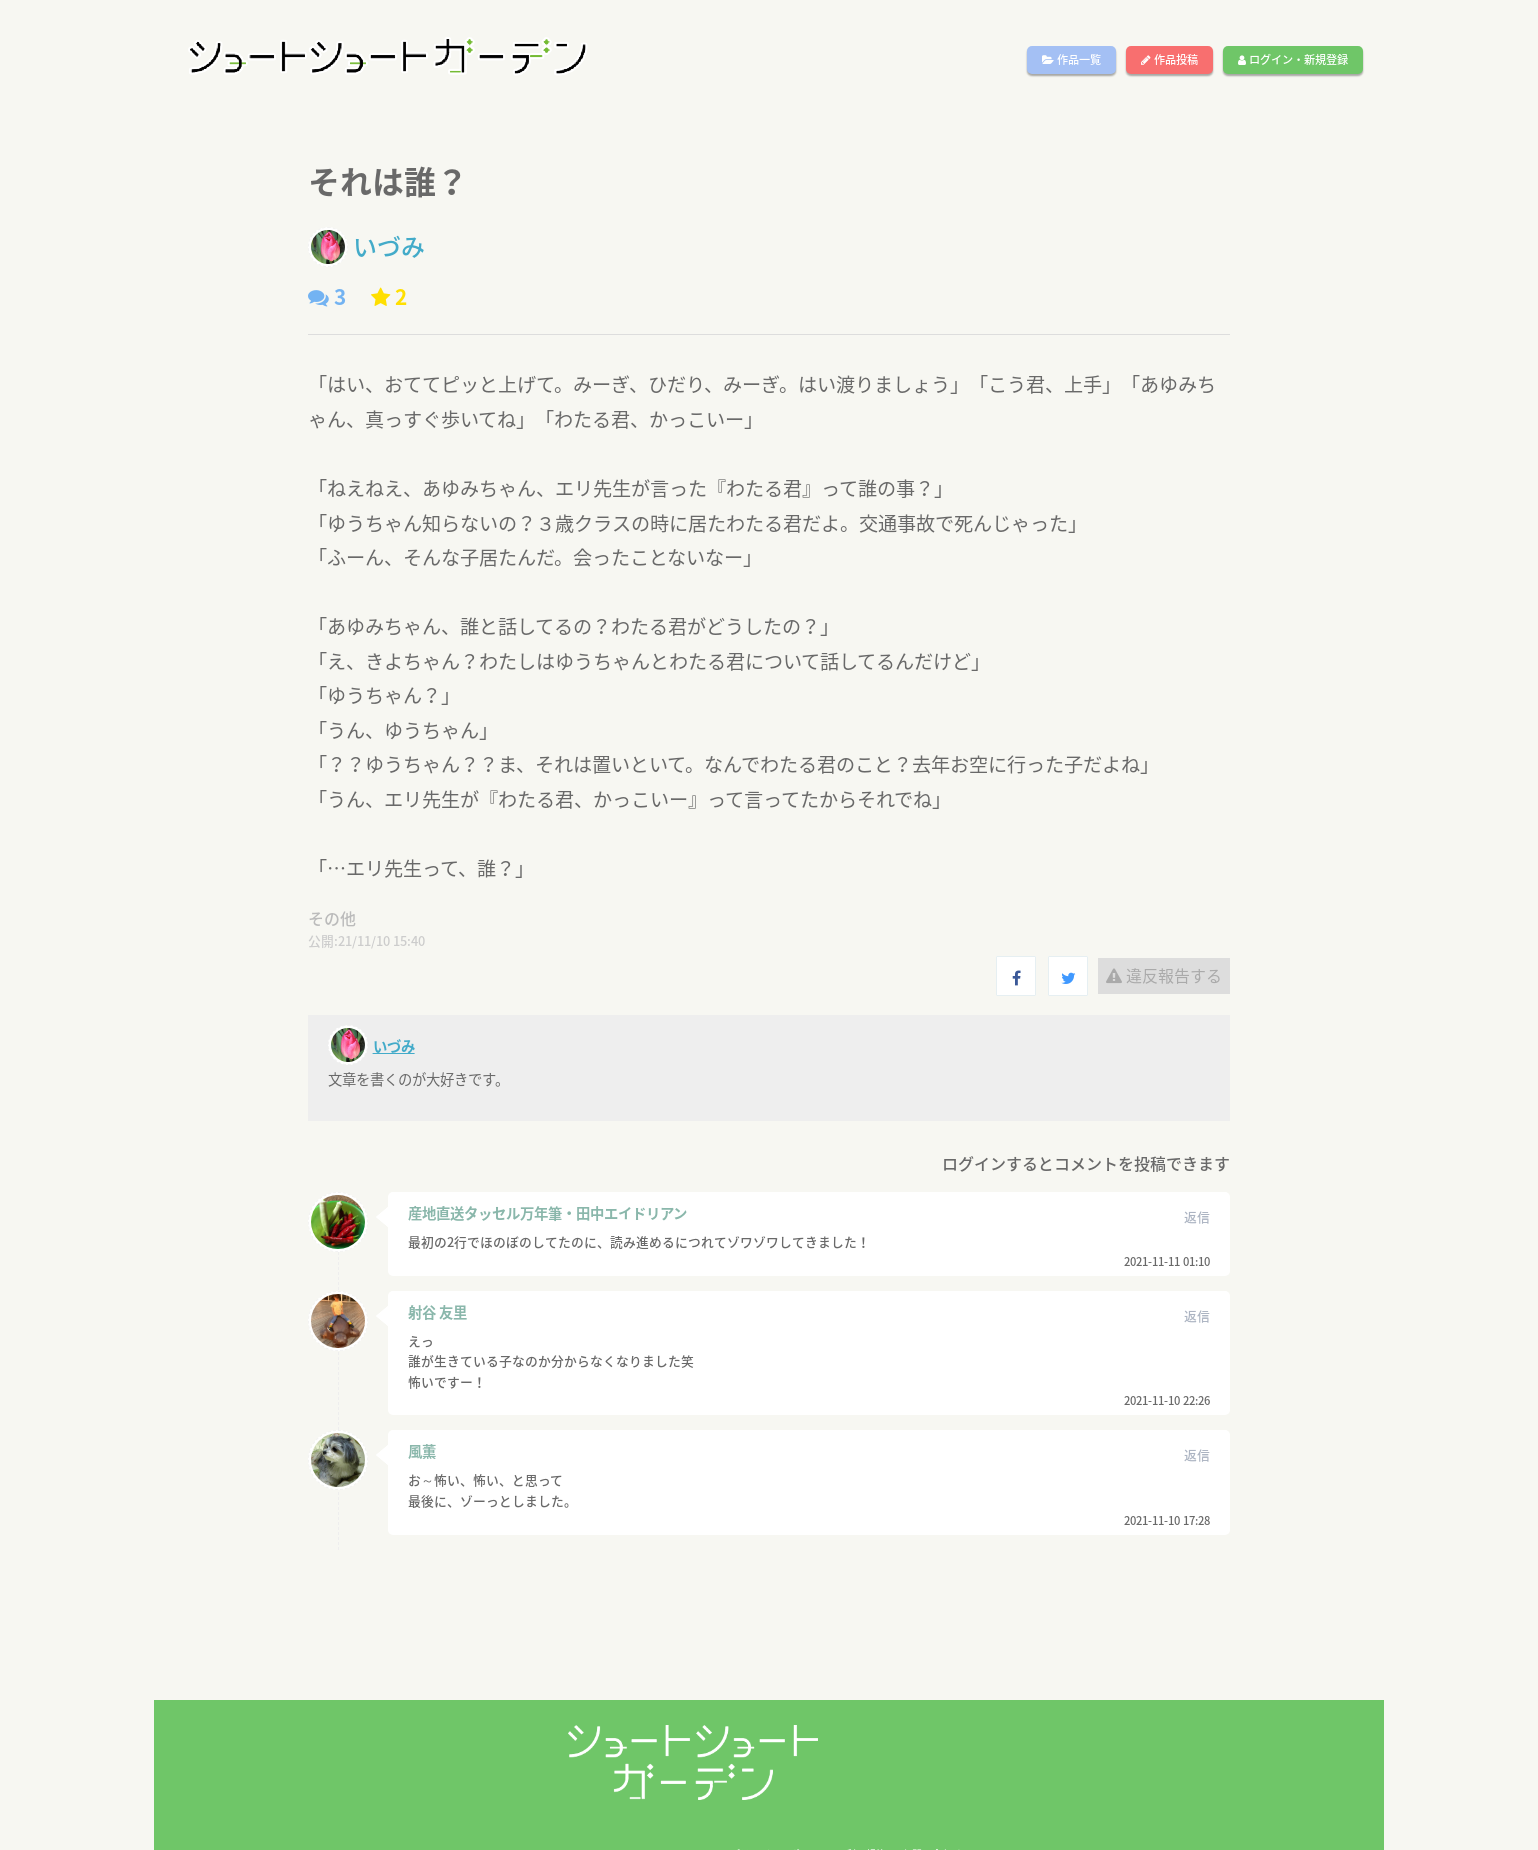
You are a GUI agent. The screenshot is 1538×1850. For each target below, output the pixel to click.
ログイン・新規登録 (1293, 59)
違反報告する (1164, 975)
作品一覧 (1071, 59)
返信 (1197, 1216)
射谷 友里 (437, 1312)
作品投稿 (1169, 59)
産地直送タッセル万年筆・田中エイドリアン (547, 1213)
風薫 (422, 1451)
